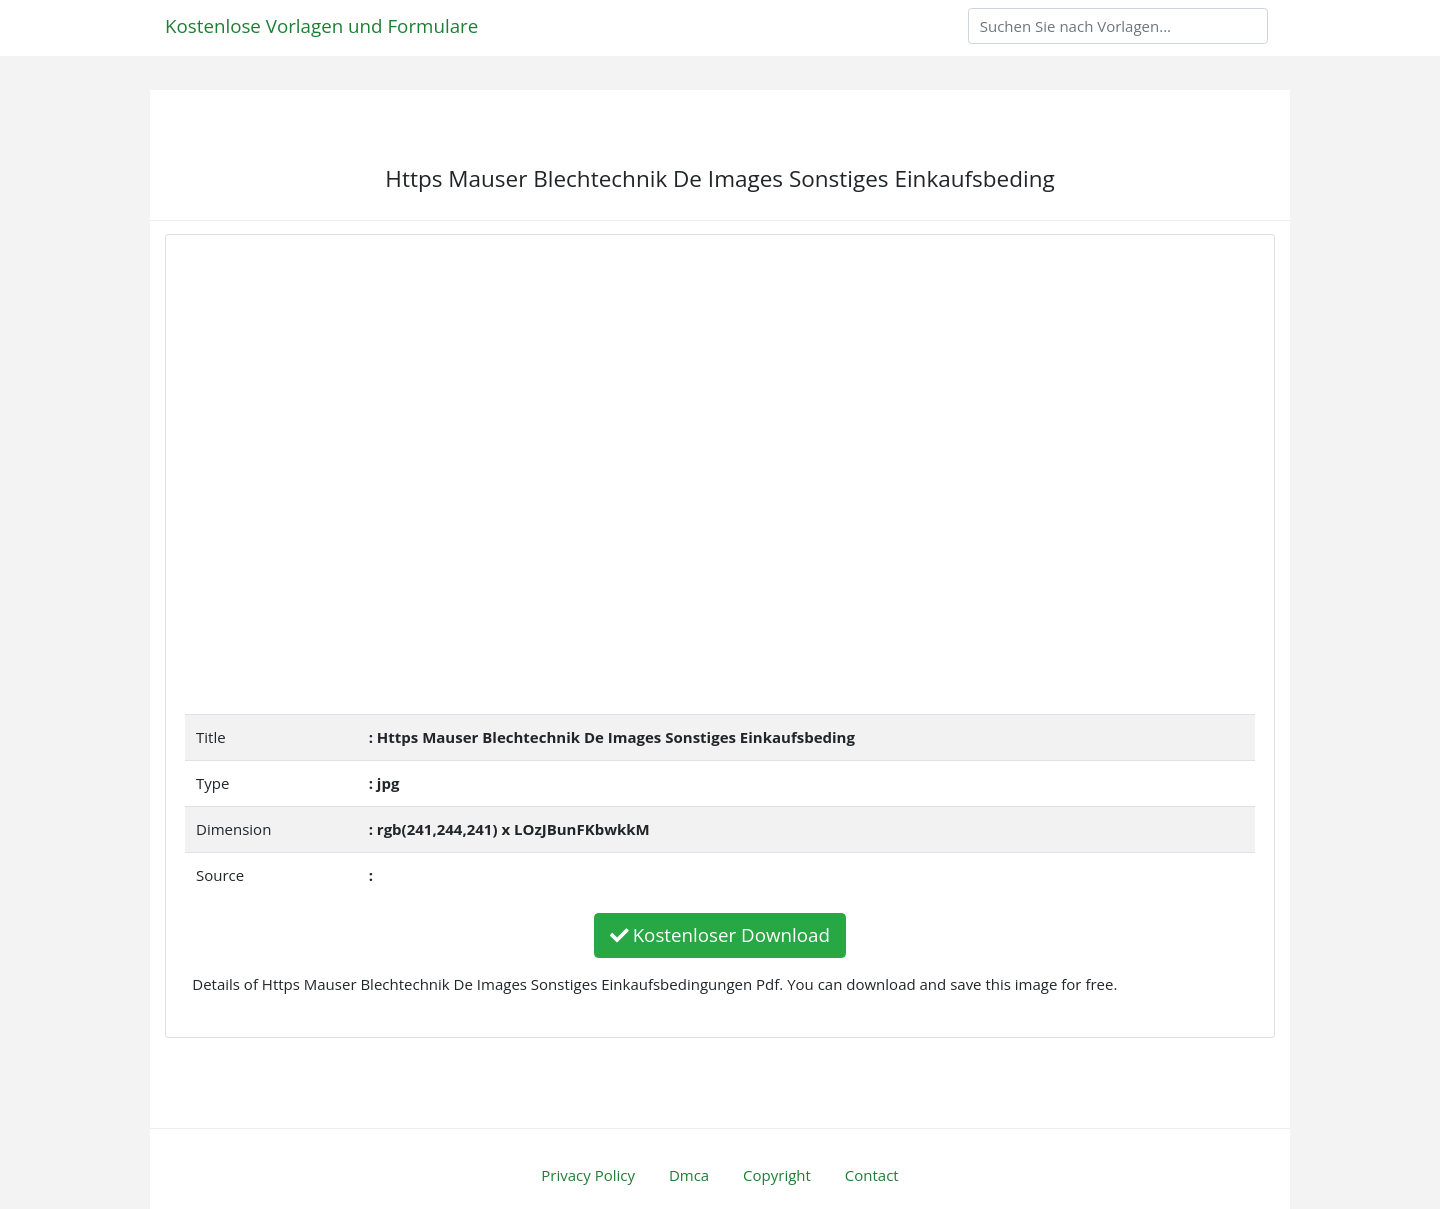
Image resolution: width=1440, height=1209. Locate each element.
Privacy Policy (588, 1175)
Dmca (689, 1175)
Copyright (777, 1175)
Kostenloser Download (720, 934)
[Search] (1118, 26)
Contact (872, 1175)
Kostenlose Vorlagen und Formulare (321, 25)
